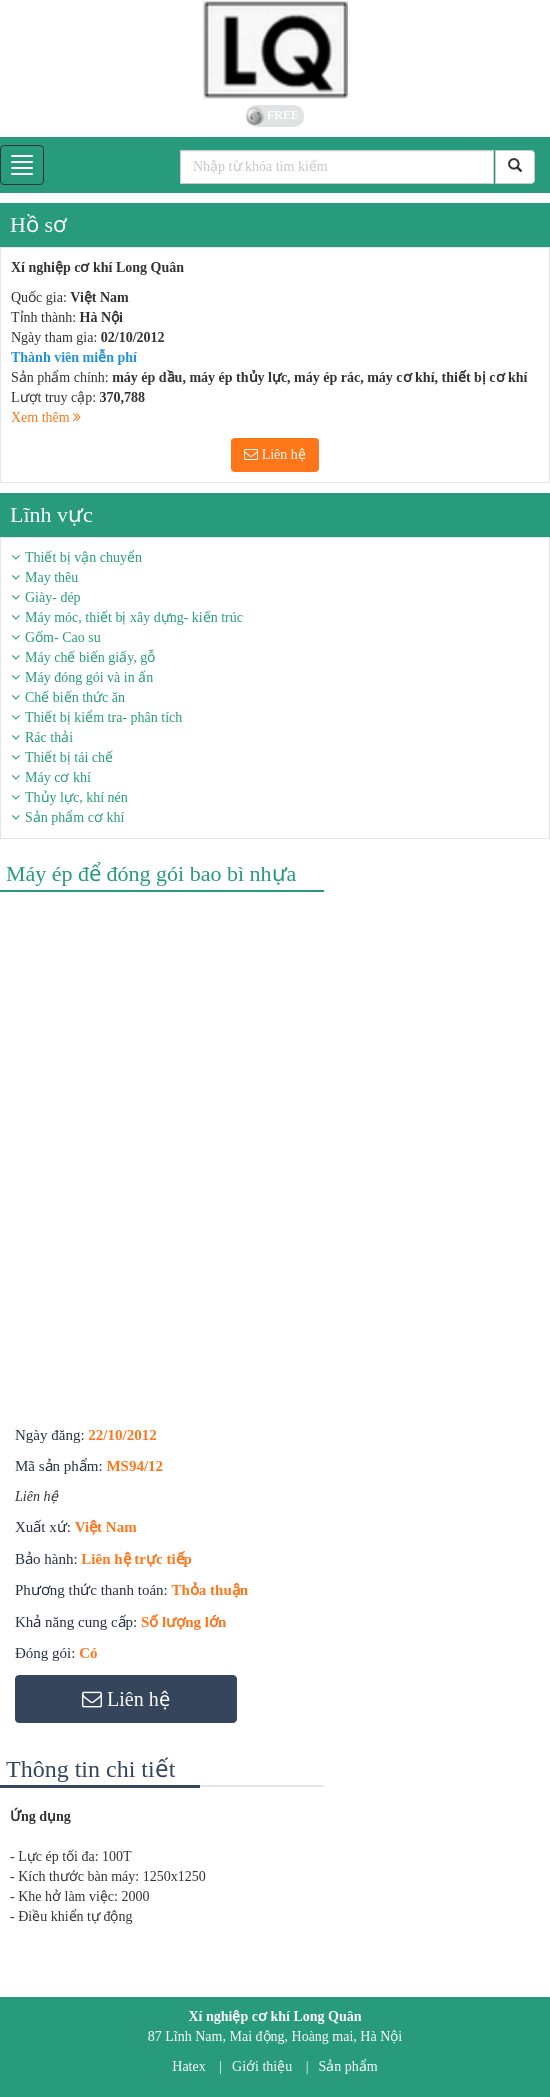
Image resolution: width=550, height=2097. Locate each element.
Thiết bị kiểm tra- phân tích (103, 717)
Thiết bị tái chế (69, 757)
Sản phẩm (348, 2066)
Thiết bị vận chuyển (83, 557)
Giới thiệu (262, 2066)
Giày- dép (53, 597)
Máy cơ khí (58, 777)
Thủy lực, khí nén (76, 797)
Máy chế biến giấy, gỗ (90, 657)
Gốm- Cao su (63, 637)
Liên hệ (275, 454)
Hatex (188, 2066)
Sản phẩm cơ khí (74, 817)
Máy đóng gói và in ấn (89, 677)
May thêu (51, 577)
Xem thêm (46, 417)
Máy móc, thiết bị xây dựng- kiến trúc (134, 617)
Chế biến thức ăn (75, 697)
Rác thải (49, 737)
